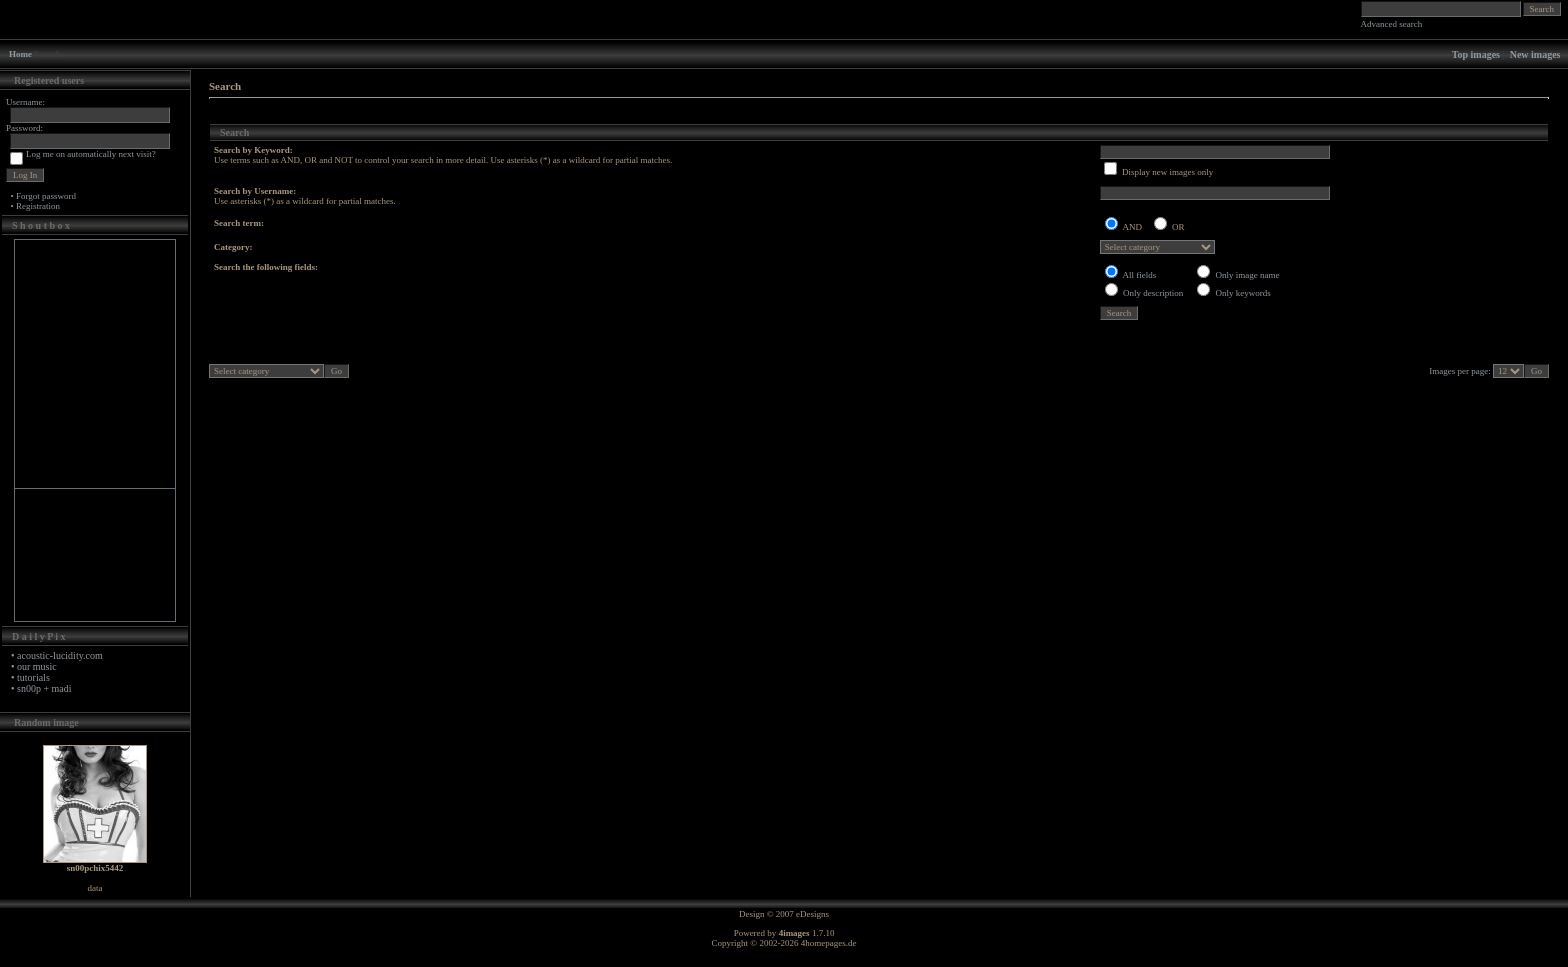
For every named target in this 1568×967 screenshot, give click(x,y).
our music (37, 666)
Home (20, 54)
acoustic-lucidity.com (60, 655)
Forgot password (46, 196)
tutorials (33, 677)
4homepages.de (829, 943)
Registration (38, 206)
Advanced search (1392, 24)
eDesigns (812, 914)
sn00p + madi (44, 688)
